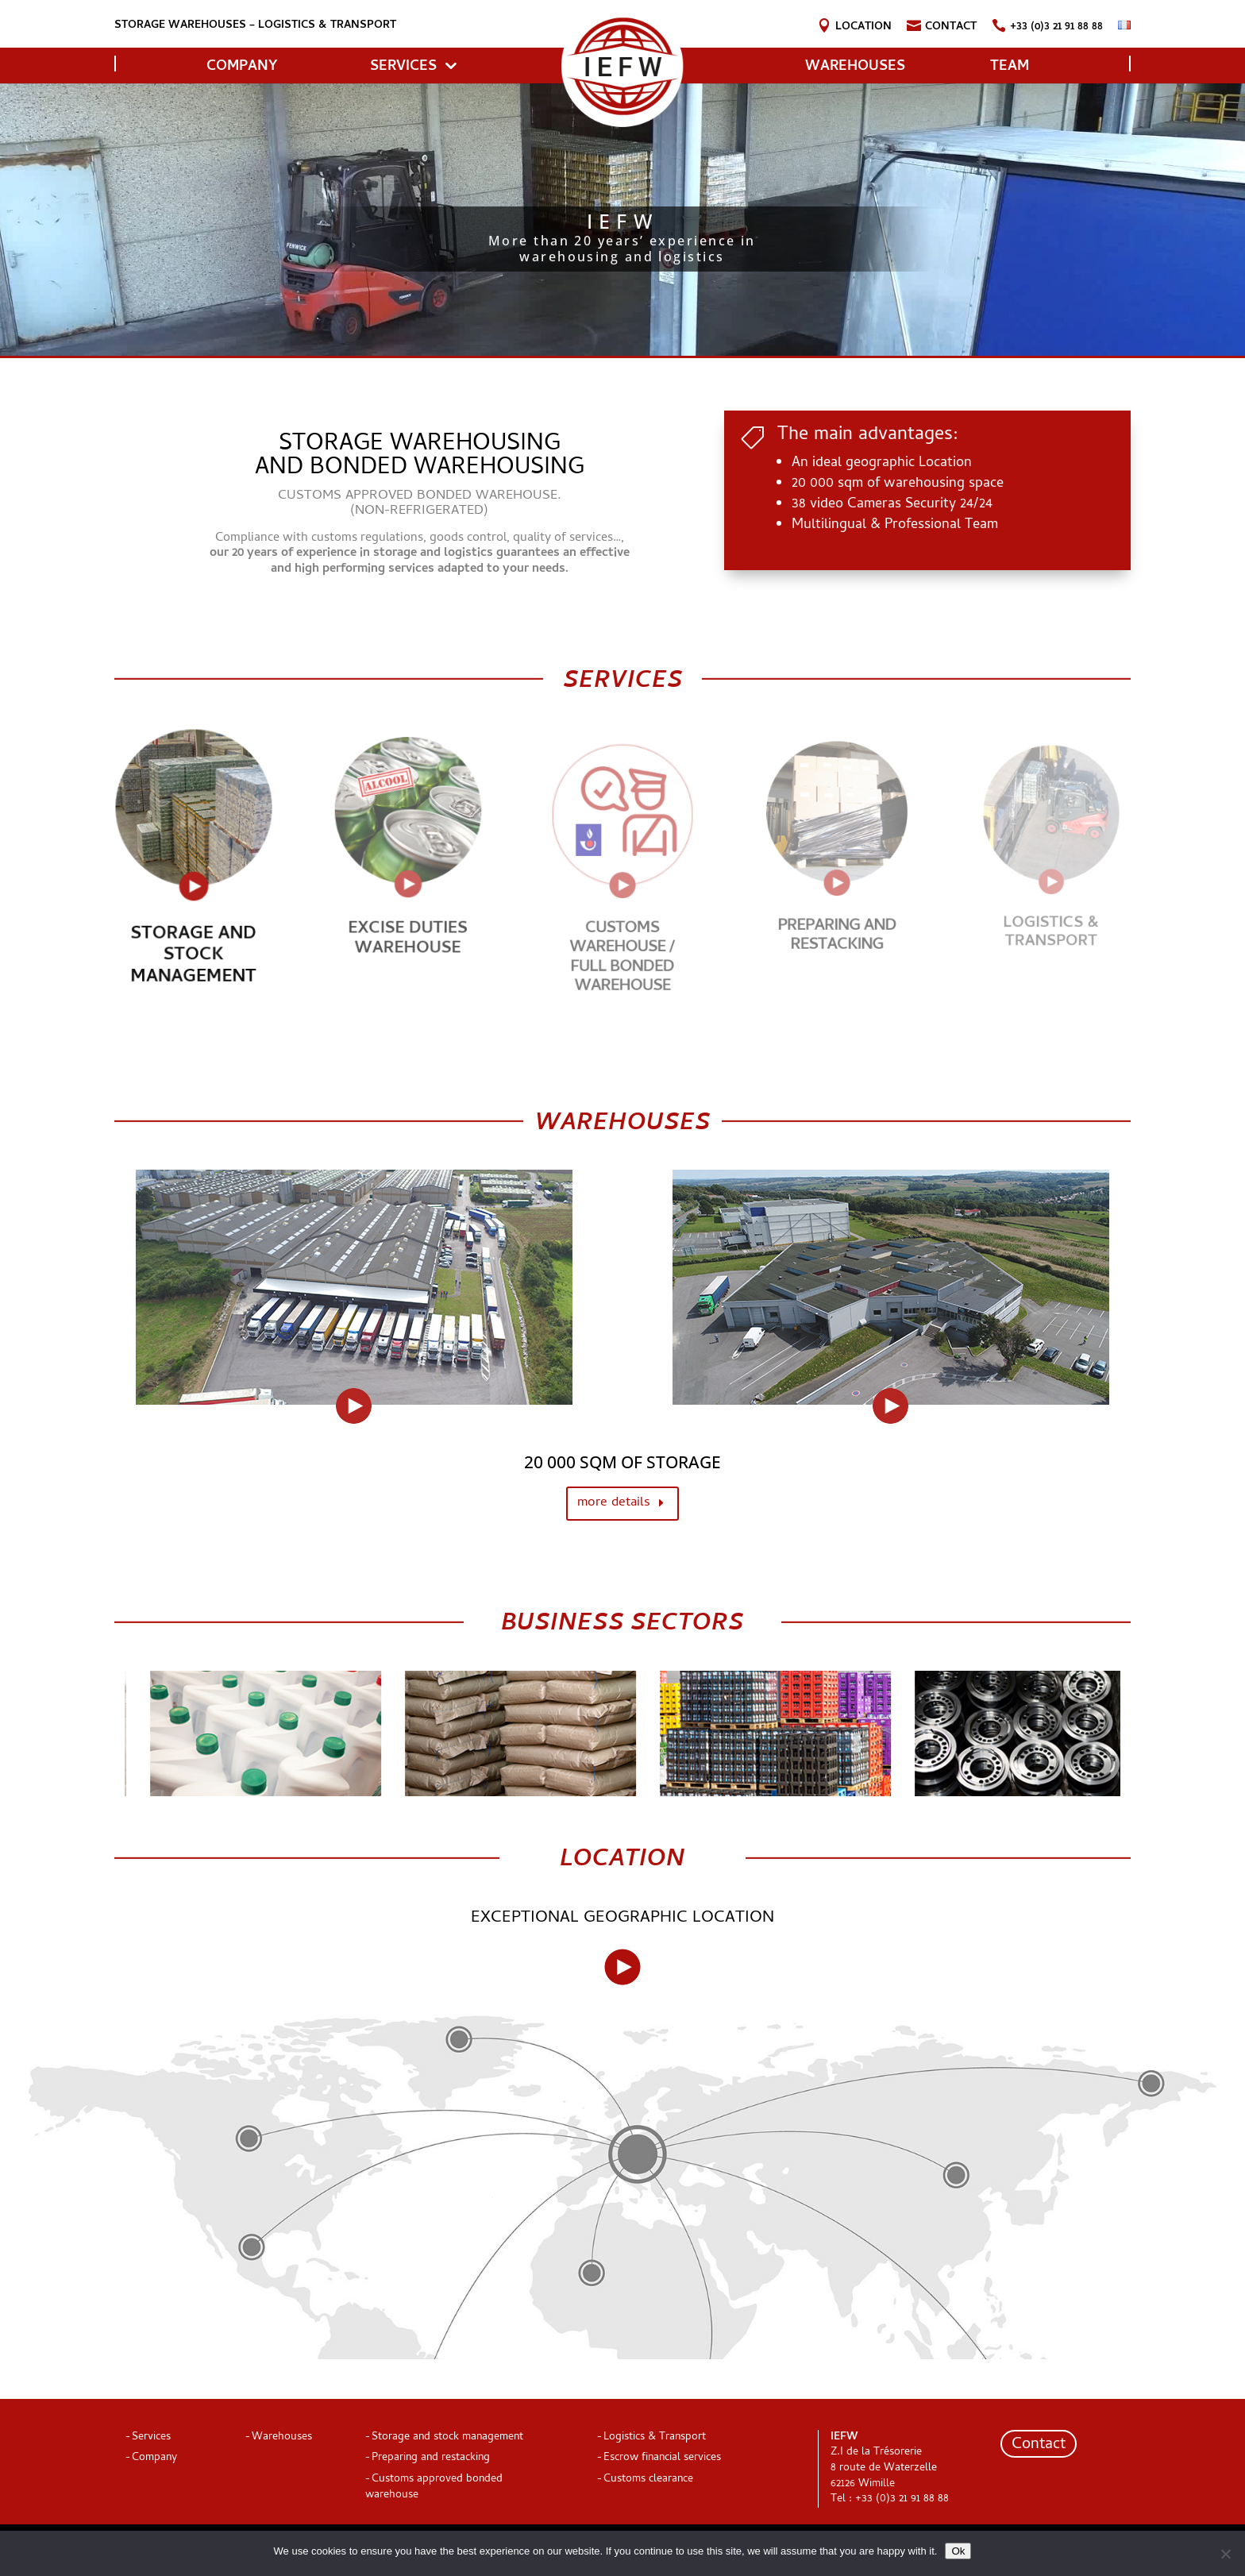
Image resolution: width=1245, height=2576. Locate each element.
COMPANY (241, 67)
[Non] (1225, 2554)
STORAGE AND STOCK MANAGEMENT (193, 940)
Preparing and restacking (837, 927)
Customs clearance (648, 2479)
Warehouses (855, 67)
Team (1009, 67)
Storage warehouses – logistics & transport (255, 26)
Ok (958, 2551)
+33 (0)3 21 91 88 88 (1056, 29)
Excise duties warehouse (408, 927)
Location (863, 29)
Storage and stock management (447, 2437)
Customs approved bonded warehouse (434, 2487)
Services (403, 67)
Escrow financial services (662, 2458)
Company (154, 2458)
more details (613, 1503)
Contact (951, 29)
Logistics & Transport (1052, 927)
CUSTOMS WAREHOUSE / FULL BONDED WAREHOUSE (622, 950)
